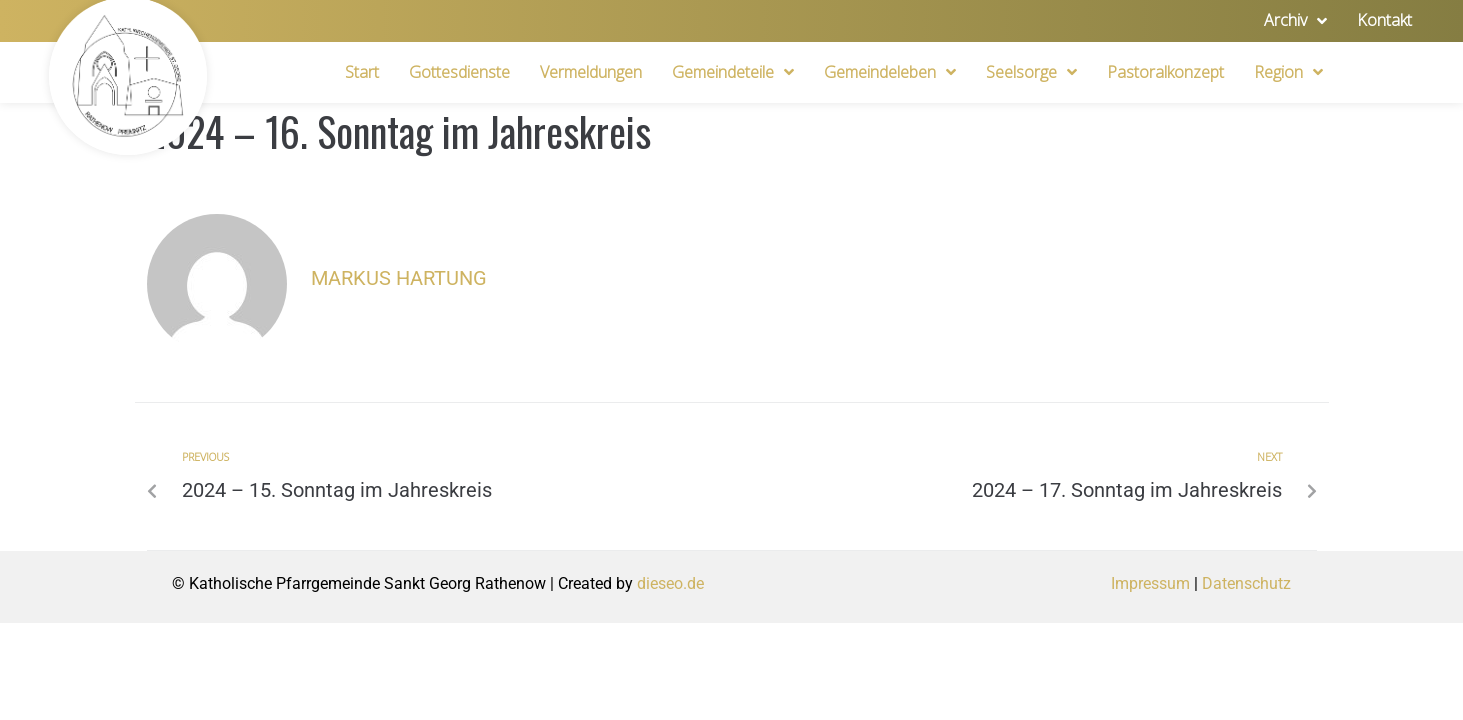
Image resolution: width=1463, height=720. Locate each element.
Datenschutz (1246, 583)
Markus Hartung (399, 278)
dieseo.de (670, 583)
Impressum (1150, 583)
